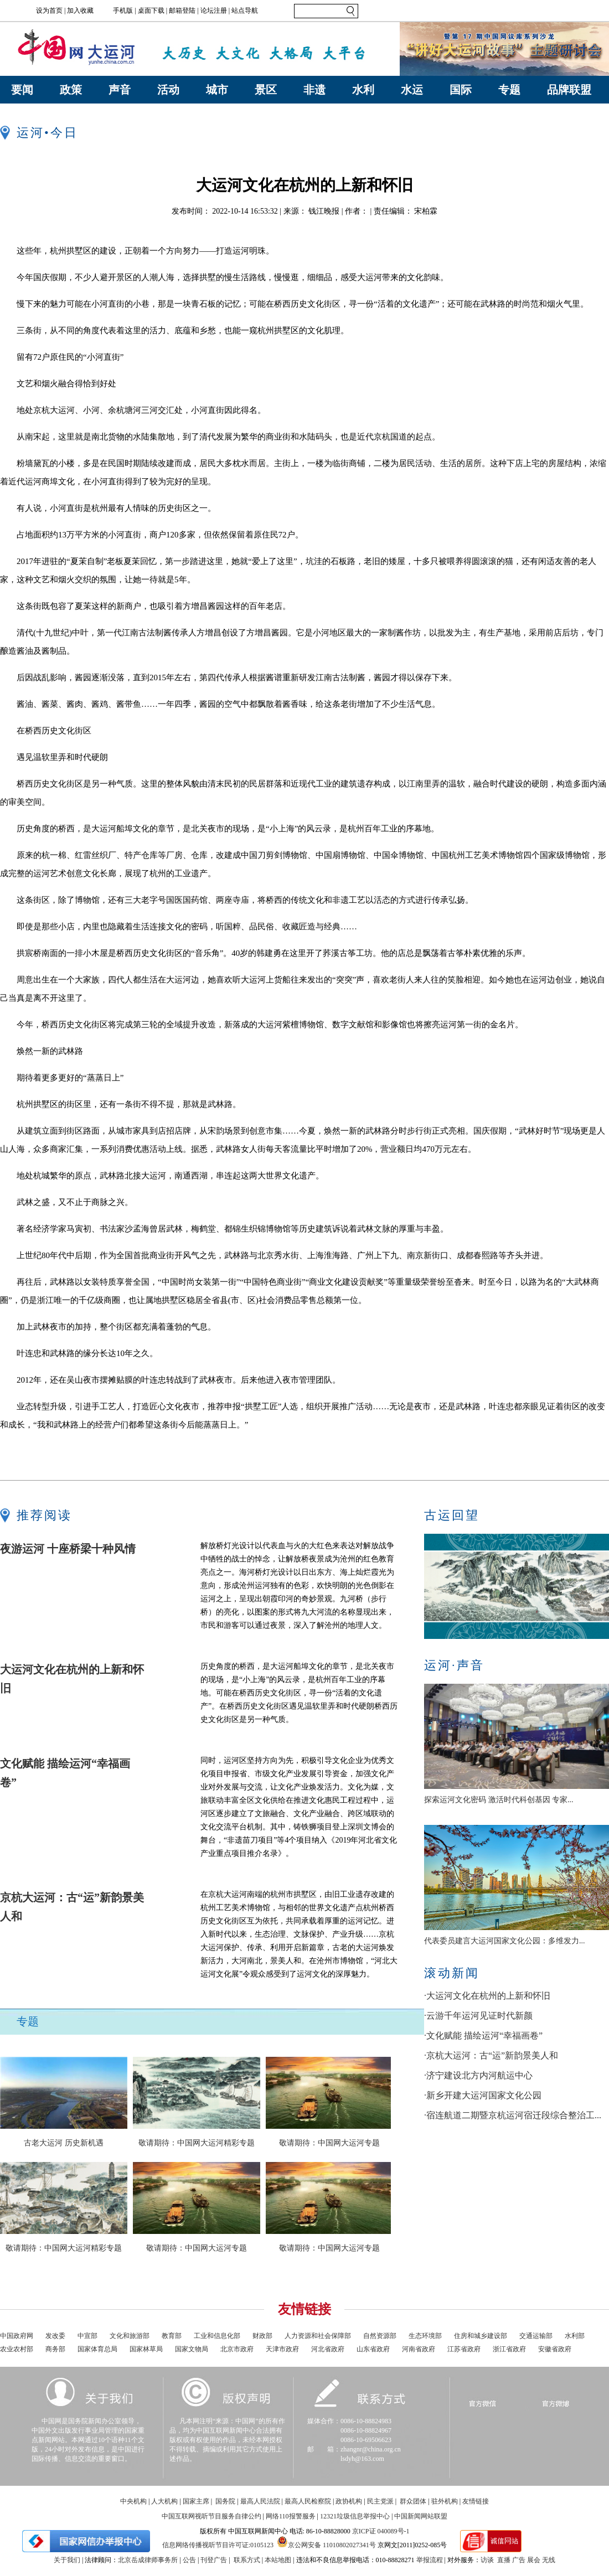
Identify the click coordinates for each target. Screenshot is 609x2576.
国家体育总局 (97, 2349)
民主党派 (380, 2501)
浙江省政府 (509, 2349)
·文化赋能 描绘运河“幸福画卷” (483, 2035)
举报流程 (429, 2560)
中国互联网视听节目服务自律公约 (211, 2516)
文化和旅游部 (129, 2336)
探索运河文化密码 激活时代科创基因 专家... (499, 1800)
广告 (518, 2560)
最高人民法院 (260, 2501)
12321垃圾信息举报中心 (355, 2516)
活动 (168, 90)
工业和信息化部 (217, 2336)
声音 (120, 90)
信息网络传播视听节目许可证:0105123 (217, 2545)
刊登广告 (213, 2560)
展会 (533, 2560)
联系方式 (247, 2560)
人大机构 (164, 2501)
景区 (266, 90)
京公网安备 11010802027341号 (326, 2541)
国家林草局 (146, 2349)
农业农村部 (16, 2349)
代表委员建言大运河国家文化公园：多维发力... (504, 1941)
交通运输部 (536, 2336)
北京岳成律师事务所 (148, 2560)
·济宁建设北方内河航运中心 (478, 2075)
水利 (363, 90)
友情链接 (475, 2501)
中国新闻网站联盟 (420, 2516)
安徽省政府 (554, 2349)
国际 (461, 90)
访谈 (487, 2560)
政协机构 (349, 2501)
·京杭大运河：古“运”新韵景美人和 (491, 2055)
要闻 (22, 90)
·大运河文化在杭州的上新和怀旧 (487, 1995)
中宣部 (87, 2336)
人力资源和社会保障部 (318, 2336)
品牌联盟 (569, 90)
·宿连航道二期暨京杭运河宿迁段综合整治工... (512, 2115)
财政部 (262, 2336)
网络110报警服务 (291, 2516)
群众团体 (413, 2501)
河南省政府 (418, 2349)
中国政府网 (16, 2336)
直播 (503, 2560)
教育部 (172, 2336)
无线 (548, 2560)
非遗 (314, 90)
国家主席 (196, 2501)
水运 (412, 90)
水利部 (575, 2336)
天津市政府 (282, 2349)
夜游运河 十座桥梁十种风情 (68, 1549)
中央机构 (133, 2501)
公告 (189, 2560)
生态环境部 (425, 2336)
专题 (509, 90)
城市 (217, 90)
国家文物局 (191, 2349)
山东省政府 (373, 2349)
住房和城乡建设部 (480, 2336)
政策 (71, 90)
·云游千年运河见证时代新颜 (478, 2015)
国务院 (225, 2501)
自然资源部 (379, 2336)
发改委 (55, 2336)
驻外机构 (444, 2501)
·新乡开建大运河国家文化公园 (482, 2095)
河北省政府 (327, 2349)
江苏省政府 (464, 2349)
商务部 (55, 2349)
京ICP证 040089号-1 (381, 2531)
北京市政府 (237, 2349)
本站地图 (278, 2560)
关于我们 (67, 2560)
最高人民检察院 (308, 2501)
